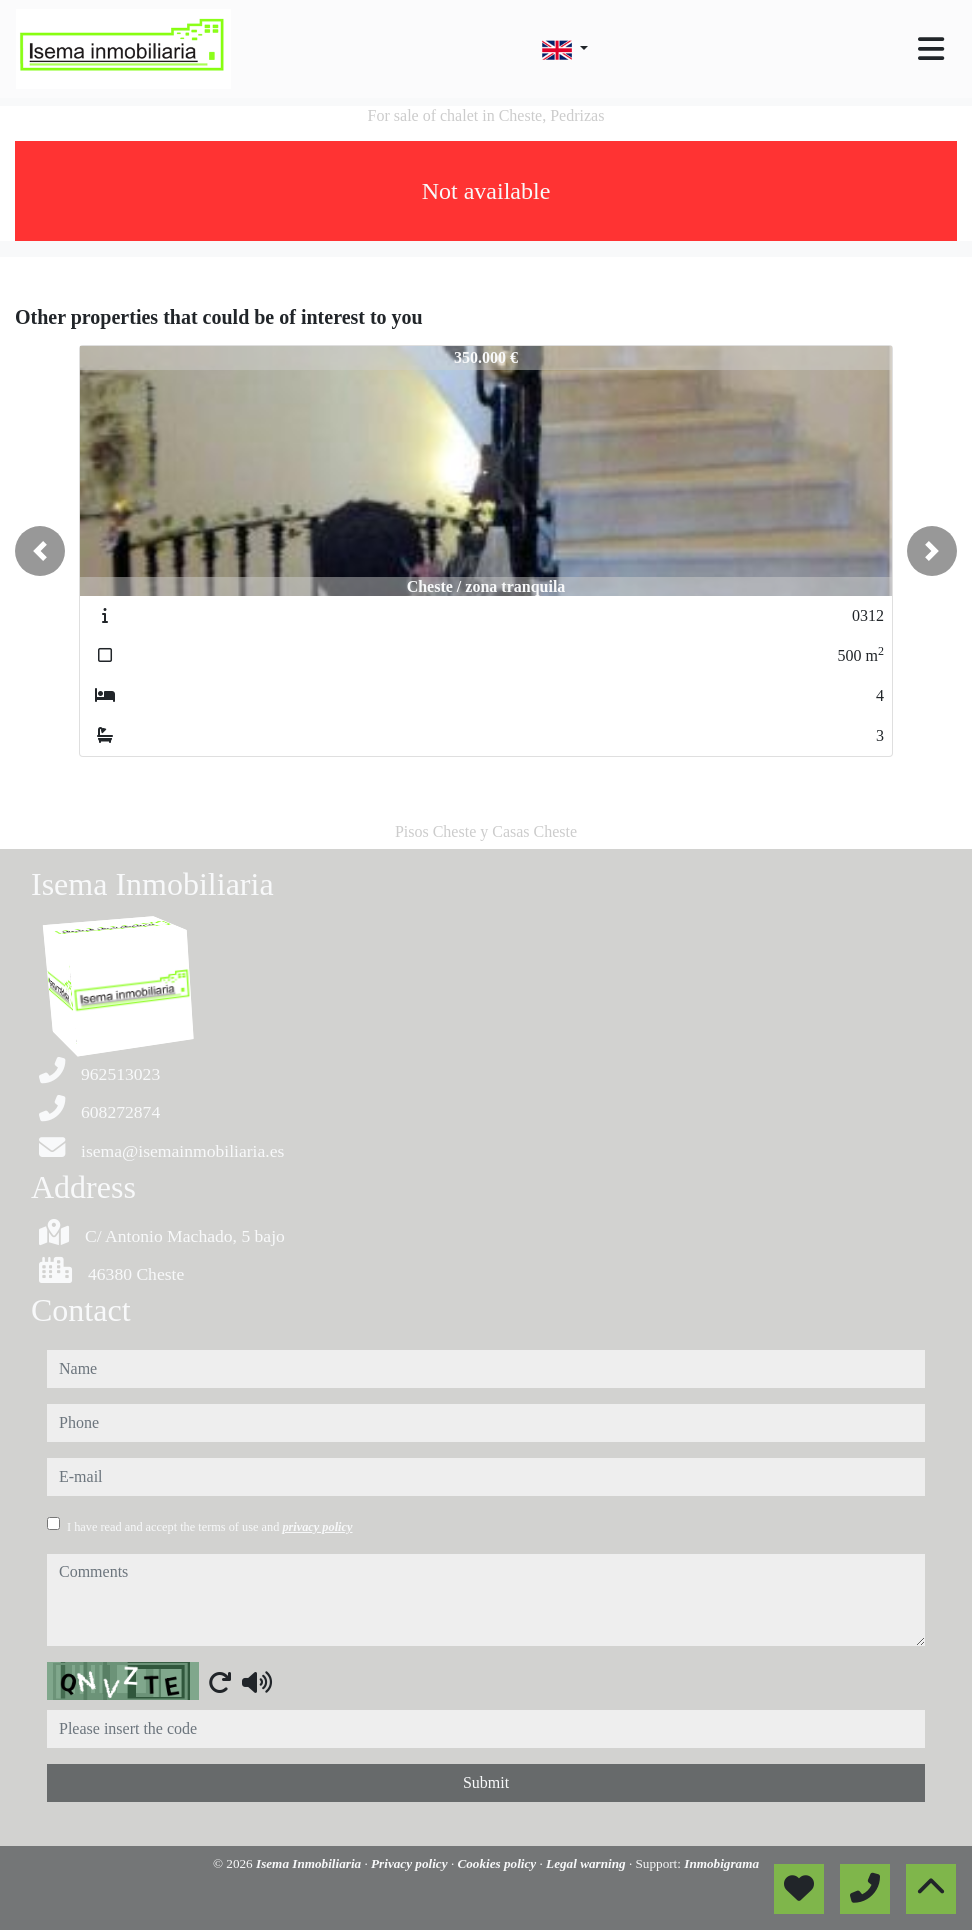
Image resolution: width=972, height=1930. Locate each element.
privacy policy (317, 1527)
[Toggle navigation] (931, 49)
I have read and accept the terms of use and (209, 1527)
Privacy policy (411, 1863)
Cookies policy (498, 1863)
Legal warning (587, 1863)
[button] (40, 551)
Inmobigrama (721, 1863)
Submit (486, 1782)
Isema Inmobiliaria (310, 1863)
